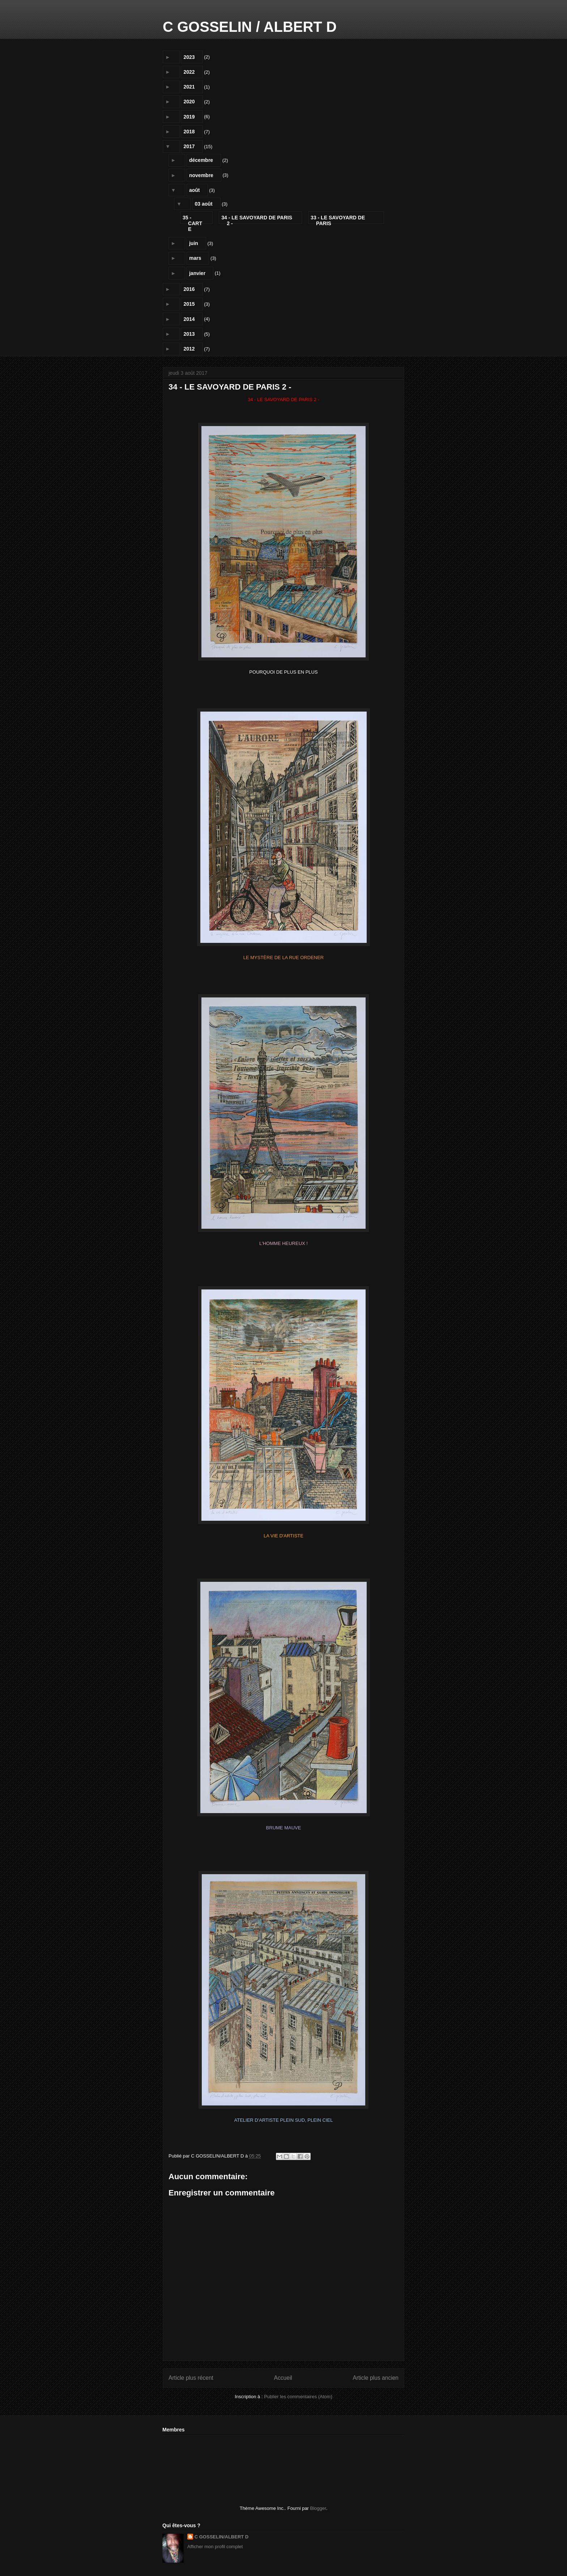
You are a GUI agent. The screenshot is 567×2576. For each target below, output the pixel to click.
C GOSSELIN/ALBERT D (222, 2536)
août (194, 190)
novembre (201, 175)
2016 (189, 289)
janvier (197, 273)
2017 (189, 146)
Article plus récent (191, 2378)
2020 (189, 101)
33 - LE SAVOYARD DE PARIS (338, 219)
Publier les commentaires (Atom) (298, 2396)
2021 (189, 87)
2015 (189, 304)
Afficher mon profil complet (215, 2546)
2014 (189, 319)
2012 (189, 349)
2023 (189, 57)
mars (195, 258)
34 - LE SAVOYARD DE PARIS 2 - (256, 219)
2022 (189, 72)
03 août (204, 204)
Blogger (318, 2508)
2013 (189, 334)
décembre (201, 160)
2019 (189, 117)
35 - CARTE (192, 219)
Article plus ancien (375, 2378)
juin (193, 243)
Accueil (283, 2378)
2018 (189, 131)
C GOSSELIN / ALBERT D (250, 27)
